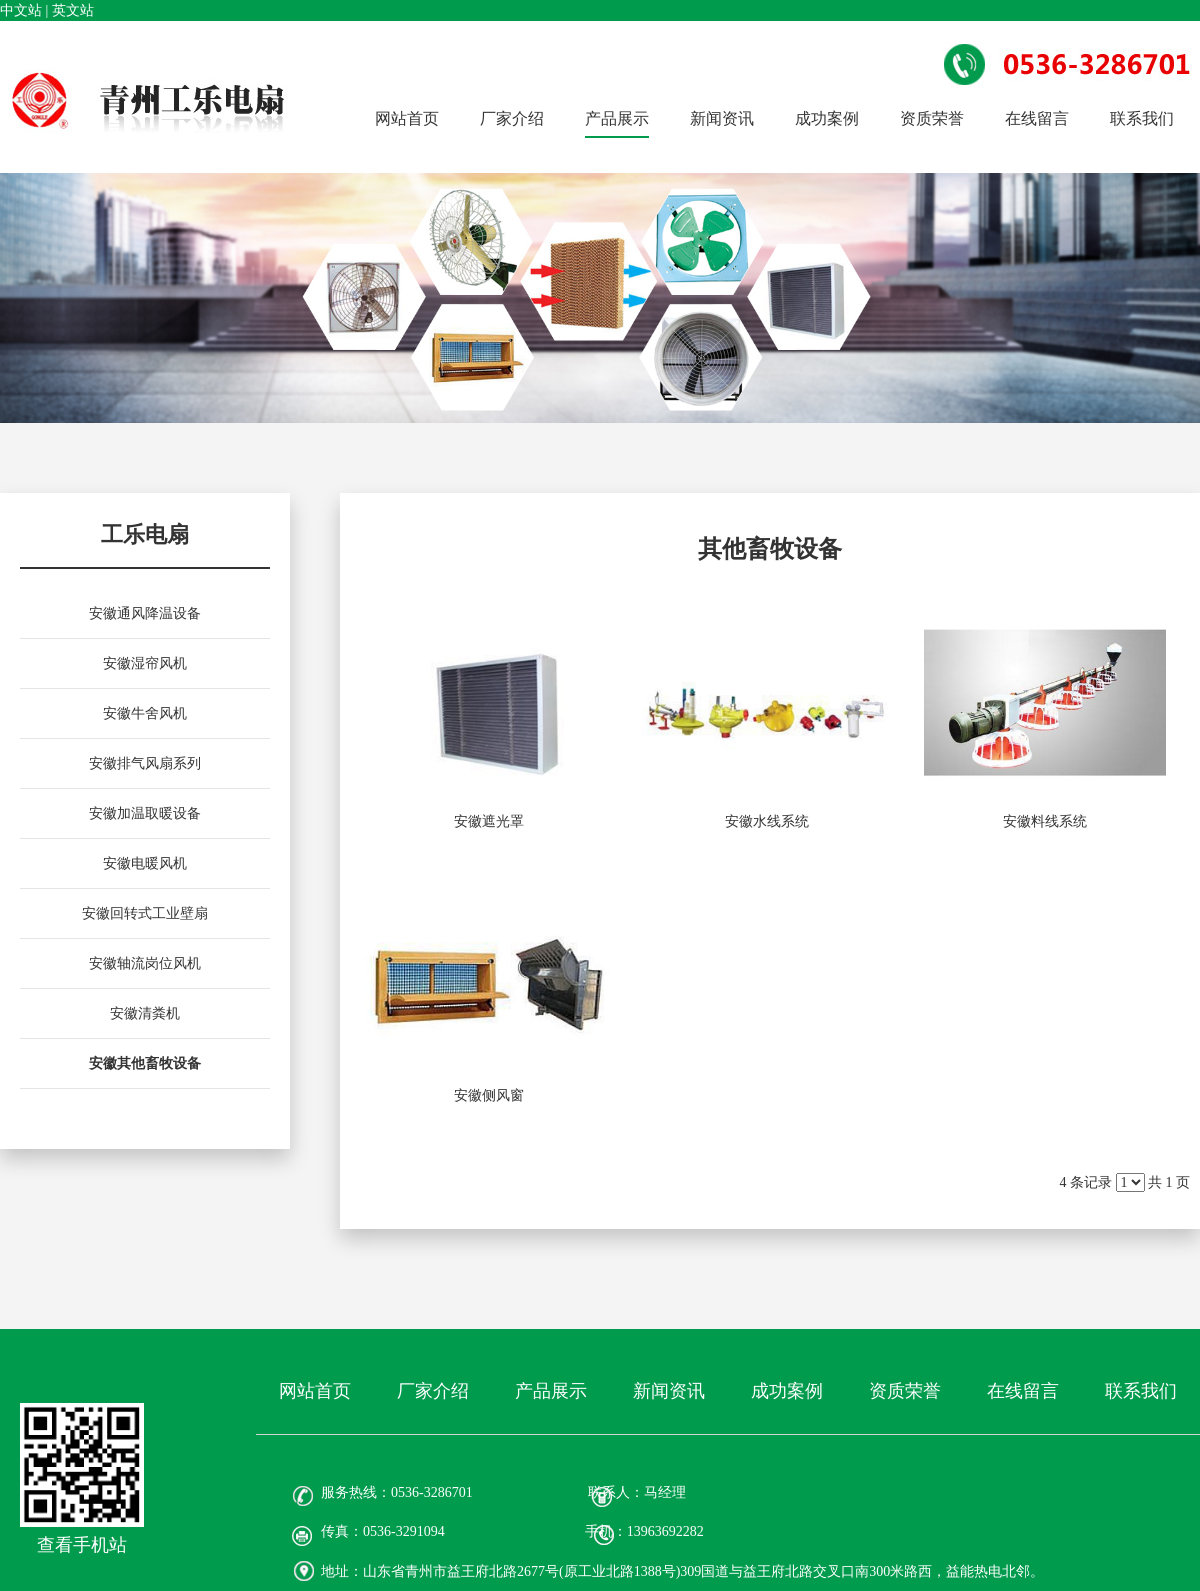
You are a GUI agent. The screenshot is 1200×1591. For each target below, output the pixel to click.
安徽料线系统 (1045, 821)
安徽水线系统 (767, 821)
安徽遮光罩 (489, 821)
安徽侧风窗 (489, 1095)
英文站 (73, 10)
